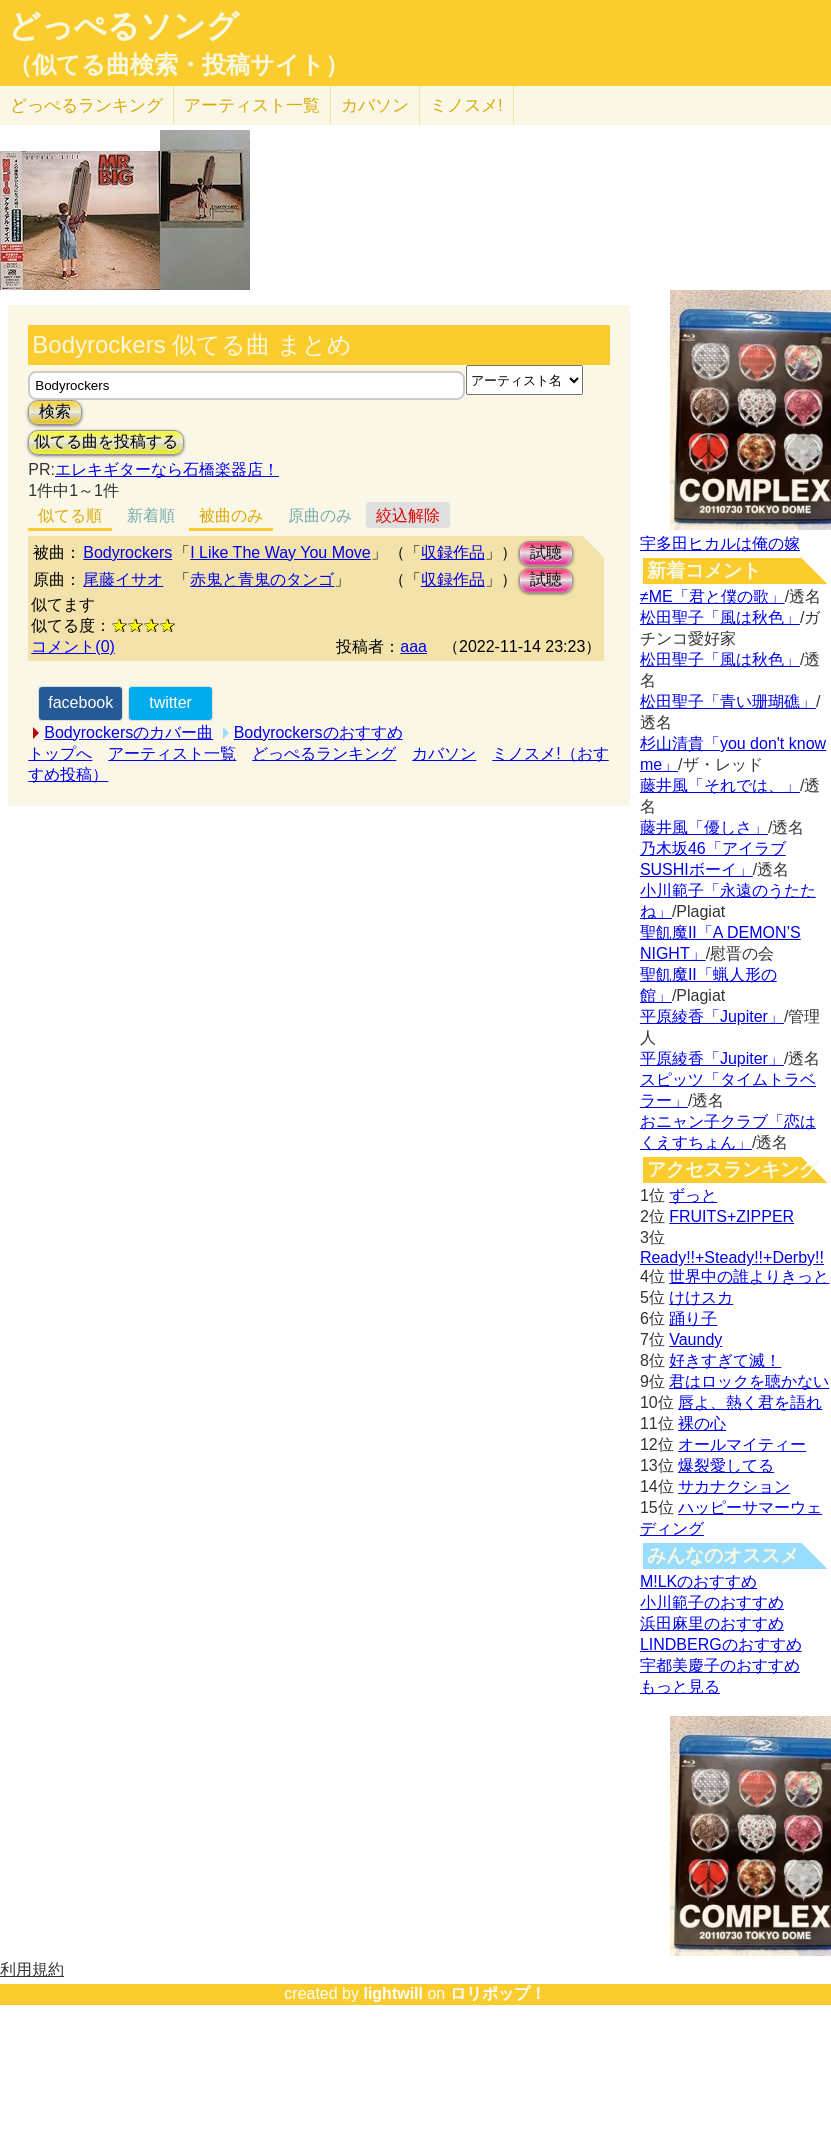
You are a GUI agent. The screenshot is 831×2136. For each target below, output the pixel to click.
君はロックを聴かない (749, 1381)
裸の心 (702, 1423)
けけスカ (701, 1297)
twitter (170, 702)
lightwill (393, 1993)
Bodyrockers (127, 552)
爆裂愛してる (726, 1465)
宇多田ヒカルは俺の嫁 (720, 543)
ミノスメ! (466, 105)
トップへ (60, 753)
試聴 (546, 552)
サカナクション (734, 1486)
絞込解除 (408, 515)
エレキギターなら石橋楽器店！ (167, 469)
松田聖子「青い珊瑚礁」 (728, 701)
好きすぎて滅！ (725, 1360)
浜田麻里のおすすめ (712, 1623)
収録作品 (453, 552)
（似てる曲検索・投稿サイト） (178, 65)
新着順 (151, 515)
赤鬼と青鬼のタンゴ (262, 579)
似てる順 (70, 515)
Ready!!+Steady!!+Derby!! (732, 1257)
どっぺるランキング (324, 753)
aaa (413, 646)
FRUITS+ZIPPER (731, 1216)
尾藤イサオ (123, 579)
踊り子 (693, 1318)
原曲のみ (320, 515)
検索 (55, 411)
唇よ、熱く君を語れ (750, 1402)
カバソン (375, 105)
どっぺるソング (123, 26)
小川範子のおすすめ (712, 1602)
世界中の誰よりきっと (749, 1276)
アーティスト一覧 (172, 753)
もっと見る (680, 1686)
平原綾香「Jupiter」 (712, 1016)
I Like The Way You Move (280, 552)
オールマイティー (742, 1444)
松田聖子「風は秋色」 (720, 617)
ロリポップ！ (498, 1993)
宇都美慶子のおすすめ (720, 1665)
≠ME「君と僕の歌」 (712, 596)
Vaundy (695, 1339)
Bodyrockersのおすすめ (318, 732)
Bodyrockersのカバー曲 (128, 732)
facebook (80, 702)
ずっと (693, 1195)
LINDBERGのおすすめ (721, 1644)
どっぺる (86, 105)
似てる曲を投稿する (106, 441)
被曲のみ (231, 515)
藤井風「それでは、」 (720, 785)
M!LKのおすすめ (698, 1581)
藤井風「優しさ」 (704, 827)
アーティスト (252, 105)
